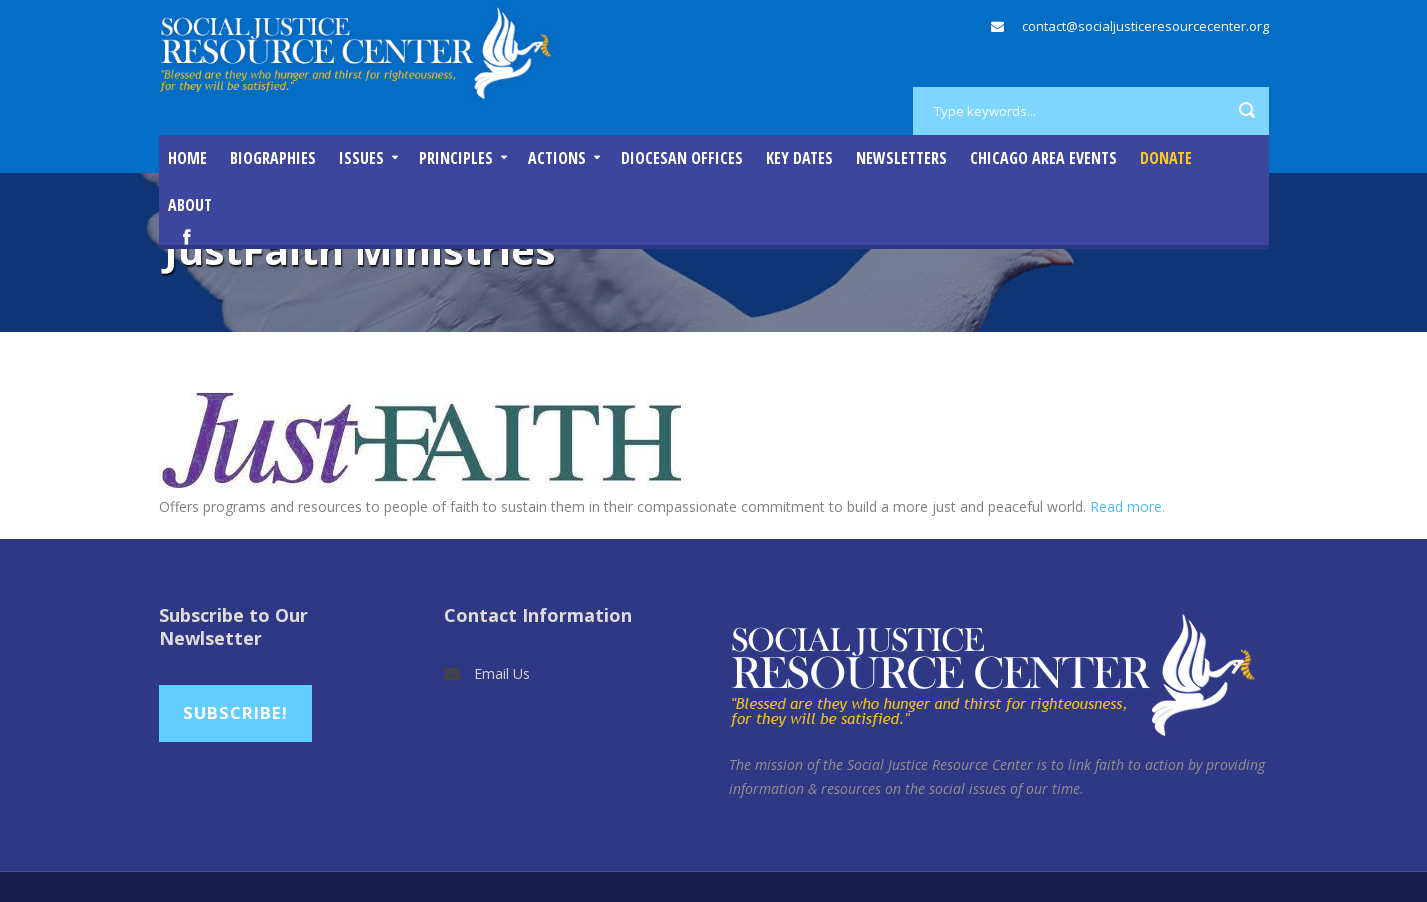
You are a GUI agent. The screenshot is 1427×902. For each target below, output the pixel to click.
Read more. (1127, 506)
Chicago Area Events (1043, 158)
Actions (557, 158)
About (190, 205)
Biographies (273, 158)
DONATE (1166, 158)
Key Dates (799, 158)
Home (187, 158)
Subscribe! (235, 712)
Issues (361, 158)
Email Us (502, 673)
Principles (456, 158)
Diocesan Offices (682, 158)
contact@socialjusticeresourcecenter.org (1145, 26)
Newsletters (901, 158)
